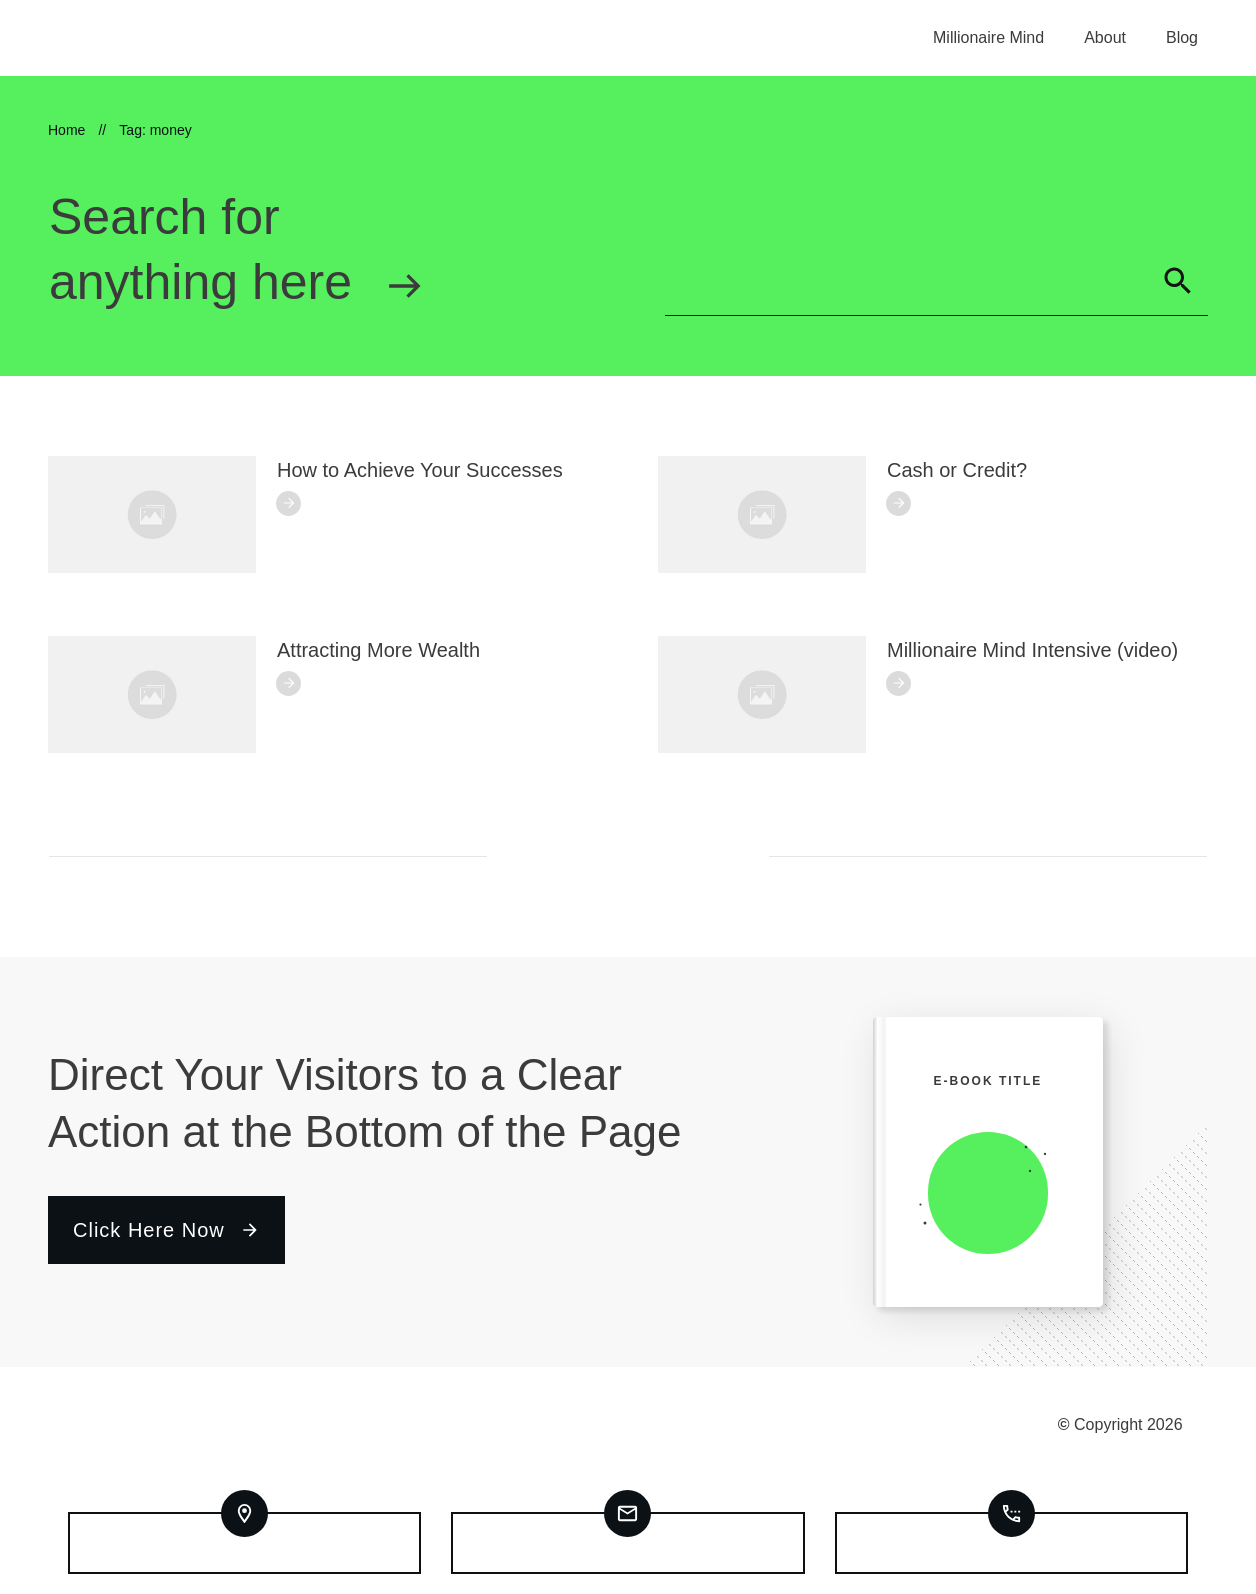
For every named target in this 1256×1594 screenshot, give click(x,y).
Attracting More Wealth (378, 650)
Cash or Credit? (957, 470)
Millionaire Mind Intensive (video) (1032, 650)
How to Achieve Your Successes (420, 470)
